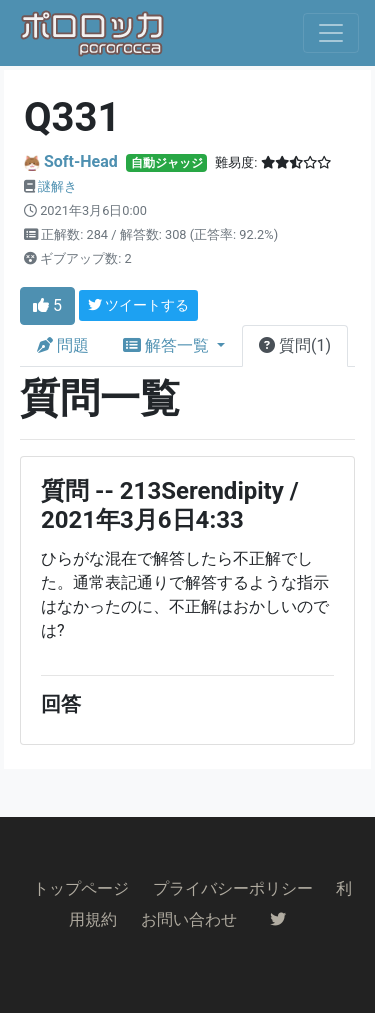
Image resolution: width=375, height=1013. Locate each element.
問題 (63, 345)
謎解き (57, 186)
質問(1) (295, 345)
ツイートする (138, 305)
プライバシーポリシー (233, 888)
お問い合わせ (189, 919)
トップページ (81, 888)
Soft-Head (81, 161)
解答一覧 (168, 345)
